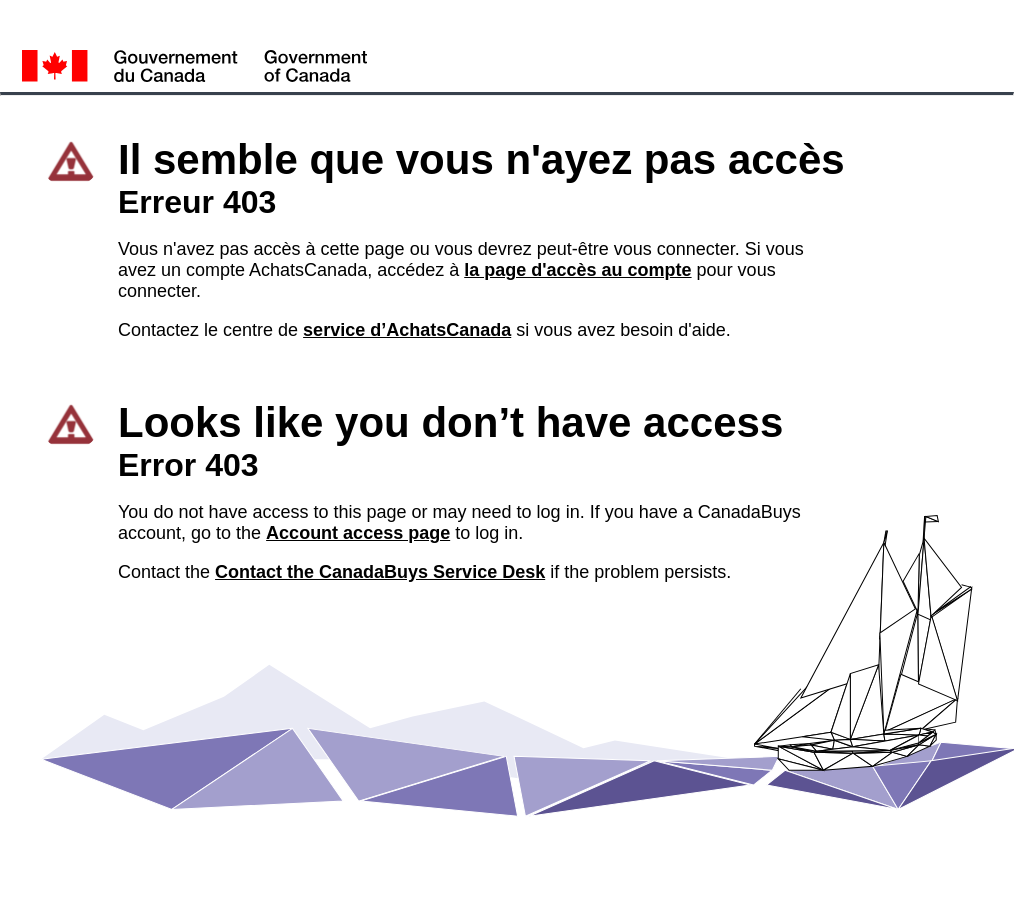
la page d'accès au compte (577, 270)
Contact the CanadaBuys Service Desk (380, 572)
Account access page (358, 533)
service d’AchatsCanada (407, 330)
